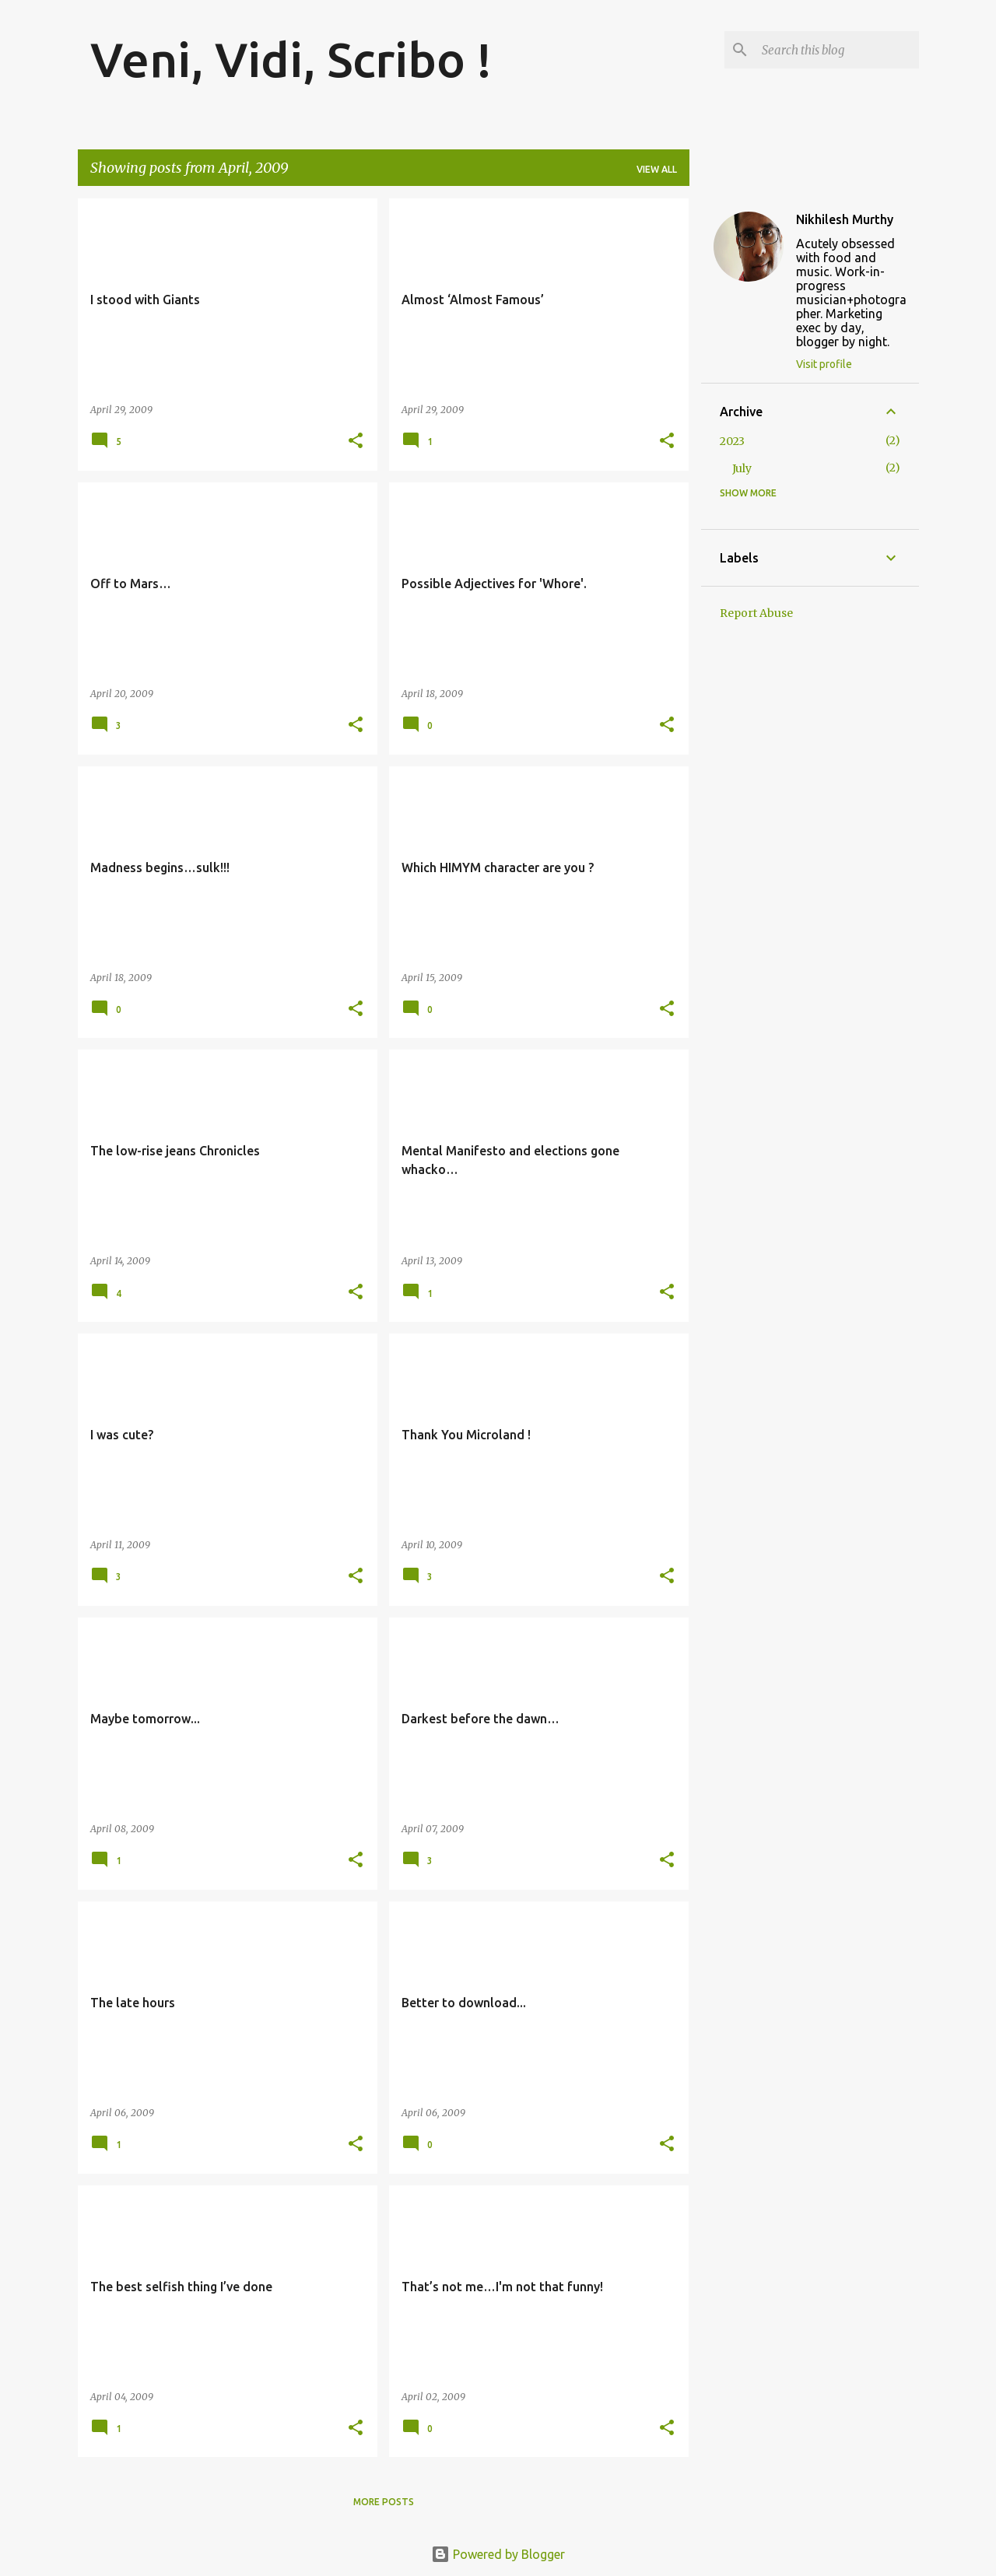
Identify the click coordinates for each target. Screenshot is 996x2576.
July (742, 468)
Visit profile (824, 364)
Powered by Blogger (498, 2554)
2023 (732, 441)
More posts (383, 2502)
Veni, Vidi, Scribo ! (291, 59)
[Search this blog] (837, 49)
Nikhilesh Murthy (844, 219)
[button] (355, 441)
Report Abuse (756, 613)
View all (657, 169)
